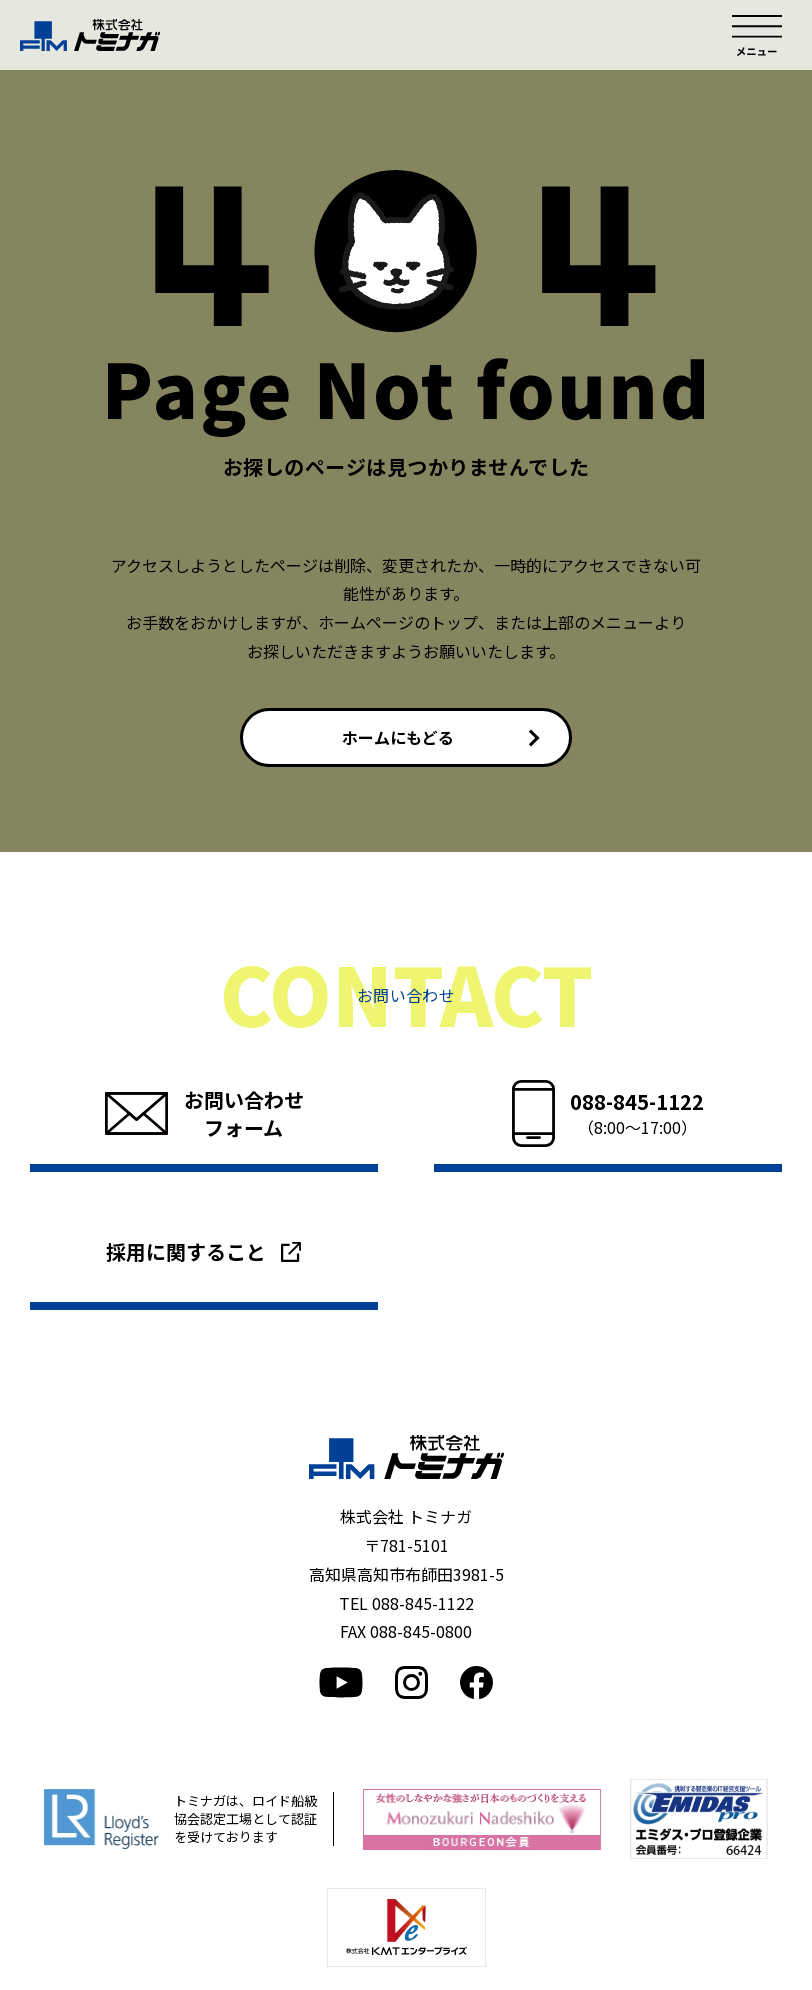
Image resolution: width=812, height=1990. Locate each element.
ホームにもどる (398, 737)
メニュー (757, 35)
